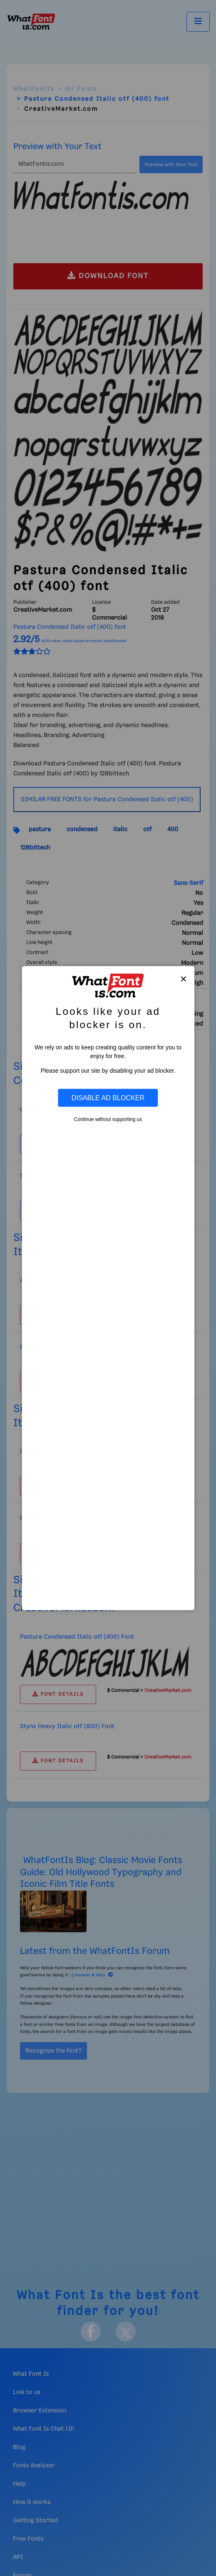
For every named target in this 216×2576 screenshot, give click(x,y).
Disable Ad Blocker (108, 1097)
